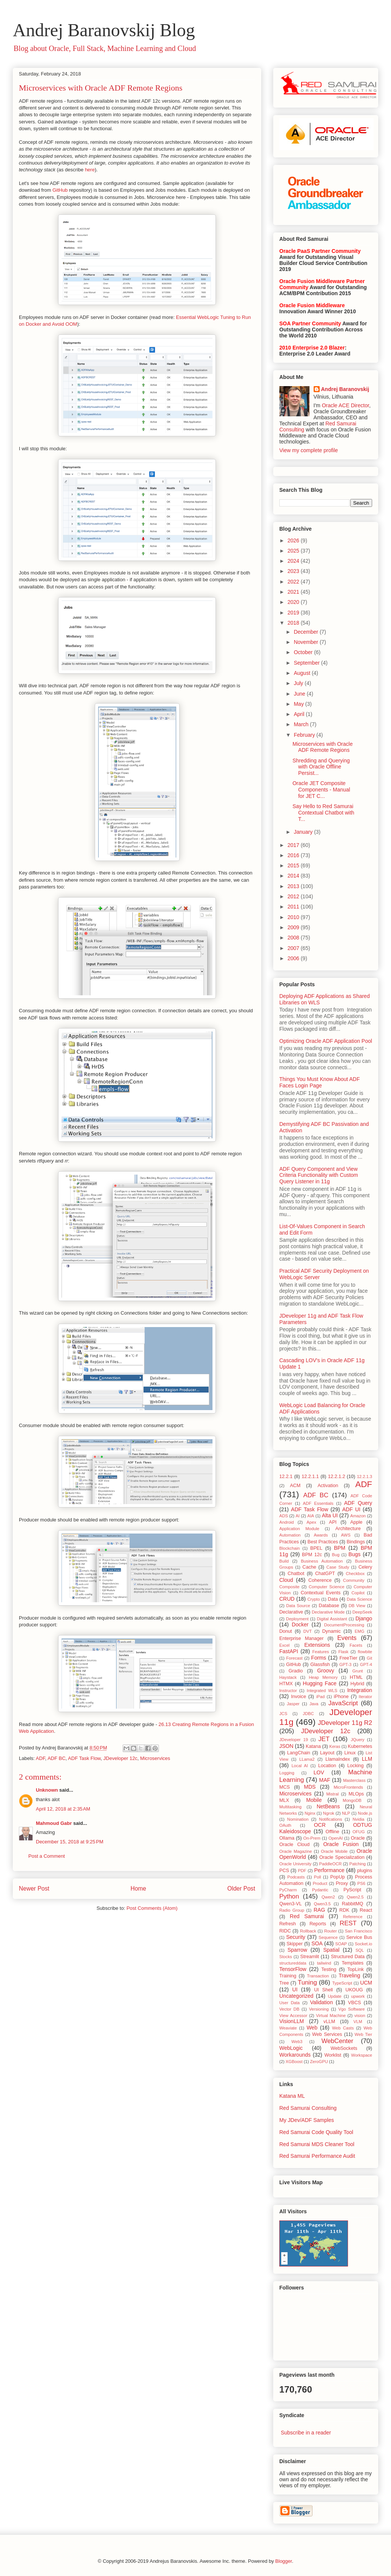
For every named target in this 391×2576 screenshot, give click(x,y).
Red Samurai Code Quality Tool (316, 2132)
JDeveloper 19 (293, 1739)
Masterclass (354, 1780)
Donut (285, 1631)
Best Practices (323, 1541)
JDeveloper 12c (120, 1758)
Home (138, 1888)
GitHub (60, 190)
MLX (284, 1800)
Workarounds (295, 2055)
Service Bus (359, 1937)
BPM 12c (312, 1554)
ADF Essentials (318, 1503)
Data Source (298, 1605)
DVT (307, 1631)
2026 (294, 540)
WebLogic (291, 2048)
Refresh (287, 1923)
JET (323, 1739)
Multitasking (290, 1807)
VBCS (354, 2002)
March (302, 724)
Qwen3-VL (290, 1903)
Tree (284, 1983)
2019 (294, 613)
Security (295, 1937)
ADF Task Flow (84, 1758)
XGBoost (294, 2061)
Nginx (310, 1813)
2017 (294, 845)
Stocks (285, 1956)
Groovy (325, 1671)
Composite (289, 1586)
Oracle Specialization (342, 1857)
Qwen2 (328, 1897)
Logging (286, 1773)
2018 (294, 623)
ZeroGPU (319, 2061)
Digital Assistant (332, 1619)
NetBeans (328, 1806)
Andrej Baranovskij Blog (104, 30)
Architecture (348, 1528)
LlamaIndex (337, 1759)
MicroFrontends (348, 1787)
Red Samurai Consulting (308, 2108)
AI (298, 1516)
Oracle (358, 1838)
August (302, 673)
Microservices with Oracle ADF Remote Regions (100, 87)
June (300, 694)
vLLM (329, 2021)
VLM (358, 2021)
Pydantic (320, 1890)
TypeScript (342, 1983)
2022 (294, 582)
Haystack (288, 1677)
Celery (365, 1567)
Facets (355, 1645)
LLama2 (306, 1759)
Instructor (288, 1690)
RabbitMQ (352, 1903)
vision (359, 2015)
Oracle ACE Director (345, 405)
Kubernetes (360, 1746)
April (300, 714)
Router (330, 1931)
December (306, 632)
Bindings (356, 1541)
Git (369, 1658)
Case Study (337, 1567)
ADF (40, 1758)
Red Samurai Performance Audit (317, 2156)
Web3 (296, 2041)
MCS (284, 1787)
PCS (284, 1870)
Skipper (294, 1943)
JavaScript (343, 1703)
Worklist (333, 2055)
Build (284, 1561)
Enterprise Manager (301, 1638)
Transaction (318, 1976)
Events (346, 1637)
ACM (295, 1485)
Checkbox (355, 1573)
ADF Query (358, 1503)
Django (364, 1618)
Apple (356, 1522)
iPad (320, 1696)
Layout (327, 1752)
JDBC (308, 1713)
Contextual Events (320, 1592)
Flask (343, 1651)
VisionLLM (291, 2021)
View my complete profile (308, 450)
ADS (283, 1516)
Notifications (330, 1819)
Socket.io (363, 1944)
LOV (319, 1772)
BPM (339, 1548)
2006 (294, 958)
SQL (360, 1950)
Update (335, 1996)
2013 (294, 886)
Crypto (313, 1599)
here (90, 169)
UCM (366, 1983)
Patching (357, 1864)
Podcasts (296, 1877)
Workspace (361, 2055)
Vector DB (289, 2009)
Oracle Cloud (294, 1844)
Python (289, 1896)
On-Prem (311, 1838)
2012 (294, 896)
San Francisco (358, 1931)
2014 (294, 876)
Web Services (327, 2034)
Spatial (331, 1950)
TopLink (355, 1969)
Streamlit (309, 1956)
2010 (294, 917)
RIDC (285, 1931)
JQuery (357, 1739)
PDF (302, 1870)
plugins (364, 1870)
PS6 (361, 1883)
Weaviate (288, 2028)
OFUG (359, 1831)
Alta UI (330, 1515)
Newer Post (34, 1888)
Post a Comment (46, 1856)
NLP (346, 1813)
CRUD (286, 1599)
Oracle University (295, 1864)
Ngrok (328, 1813)
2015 (294, 865)
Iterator (365, 1696)
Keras (334, 1746)
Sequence (328, 1937)
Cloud (286, 1580)
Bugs (354, 1554)
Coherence (320, 1580)
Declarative (291, 1612)
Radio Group (291, 1910)
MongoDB (352, 1800)
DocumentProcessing (344, 1625)
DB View (357, 1605)
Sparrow (297, 1950)
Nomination (298, 1819)
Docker (300, 1624)
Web (311, 2028)
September (307, 663)
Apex (311, 1522)
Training (287, 1976)
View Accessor (293, 2015)
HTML (356, 1677)
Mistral (332, 1794)
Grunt (358, 1671)
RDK (344, 1910)
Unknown (47, 1790)
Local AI (299, 1765)
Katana (313, 1746)
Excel (284, 1645)
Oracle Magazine (295, 1851)
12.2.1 (285, 1476)
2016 (294, 855)
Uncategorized (296, 1996)
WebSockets (344, 2048)
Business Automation (322, 1561)
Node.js (365, 1813)
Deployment (297, 1619)
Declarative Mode (328, 1612)
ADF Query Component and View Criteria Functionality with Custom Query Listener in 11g (318, 1175)
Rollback (308, 1931)
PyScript (352, 1889)
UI (294, 1989)
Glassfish (320, 1664)
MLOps (356, 1794)
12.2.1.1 (310, 1476)
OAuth (285, 1825)
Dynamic (331, 1631)
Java (314, 1703)
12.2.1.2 (336, 1476)
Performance (329, 1870)
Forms (318, 1658)
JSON (286, 1746)
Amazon (358, 1516)
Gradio (296, 1671)
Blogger (283, 2561)
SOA (317, 1943)
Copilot (358, 1593)
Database (329, 1605)
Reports (317, 1923)
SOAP (341, 1944)
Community (354, 1580)
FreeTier (348, 1658)
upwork (358, 1996)
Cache (309, 1567)
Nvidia (358, 1819)
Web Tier (363, 2034)
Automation (290, 1535)
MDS (310, 1787)
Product (320, 1883)
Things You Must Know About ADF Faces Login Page (319, 1082)
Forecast (294, 1658)
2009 (294, 927)
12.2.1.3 (364, 1476)
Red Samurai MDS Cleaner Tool (316, 2144)
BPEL (316, 1548)
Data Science (359, 1599)
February (305, 735)
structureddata (292, 1963)
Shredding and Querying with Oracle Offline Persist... (321, 767)
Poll (317, 1877)
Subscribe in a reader (306, 2433)
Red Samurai (307, 1916)
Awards (321, 1535)
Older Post (241, 1888)
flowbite (365, 1651)
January (304, 832)
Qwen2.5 (355, 1897)
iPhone (341, 1696)
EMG (359, 1631)
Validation (321, 2002)
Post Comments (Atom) (151, 1908)
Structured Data (348, 1956)
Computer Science (326, 1586)
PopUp (337, 1877)
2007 (294, 948)
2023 (294, 571)
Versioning (319, 2009)
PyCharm (288, 1890)
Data (333, 1599)
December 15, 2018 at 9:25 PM (69, 1842)
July (299, 683)
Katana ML (292, 2096)
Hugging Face (319, 1683)
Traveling (349, 1975)
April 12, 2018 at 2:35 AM (63, 1809)
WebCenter (338, 2041)
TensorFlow (292, 1969)
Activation (327, 1485)
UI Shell (323, 1989)
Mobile (314, 1800)
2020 (294, 602)
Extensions (317, 1645)
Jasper (293, 1703)
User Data (289, 2002)
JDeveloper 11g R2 (345, 1722)
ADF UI (351, 1509)
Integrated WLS (322, 1690)
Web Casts (343, 2028)
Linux (350, 1752)
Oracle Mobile (334, 1851)
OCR (320, 1825)
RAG (319, 1910)
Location (327, 1765)
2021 (294, 592)
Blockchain (289, 1548)
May (299, 704)
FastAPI (288, 1651)
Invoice (298, 1696)
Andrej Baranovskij (345, 389)
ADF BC (57, 1758)
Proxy (342, 1883)
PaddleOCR (330, 1864)
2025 (294, 551)
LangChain (298, 1752)
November (306, 642)
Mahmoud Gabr (54, 1823)
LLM (367, 1759)
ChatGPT (325, 1573)
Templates (352, 1963)
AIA (310, 1516)
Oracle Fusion (341, 1844)
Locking (355, 1765)
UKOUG (354, 1989)
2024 (294, 561)
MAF (325, 1780)
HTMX (286, 1683)
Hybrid (357, 1683)
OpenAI (335, 1838)
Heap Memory (323, 1677)
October (304, 652)
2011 (294, 907)
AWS (346, 1535)
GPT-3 (345, 1664)
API (333, 1522)
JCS (283, 1713)
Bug (336, 1554)
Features (320, 1651)
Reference (353, 1916)
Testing (328, 1969)
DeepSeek (362, 1612)
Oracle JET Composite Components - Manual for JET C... (321, 789)
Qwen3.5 (322, 1904)
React (366, 1910)
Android (286, 1522)
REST (348, 1923)
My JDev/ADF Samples (306, 2120)
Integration (359, 1690)
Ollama (286, 1838)
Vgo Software (351, 2009)
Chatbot (296, 1573)
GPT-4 (366, 1664)
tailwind (324, 1963)
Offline (332, 1831)
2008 (294, 938)
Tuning (307, 1982)
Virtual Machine (331, 2015)
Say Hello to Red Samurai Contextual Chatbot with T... (323, 812)
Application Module (299, 1528)
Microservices (155, 1758)
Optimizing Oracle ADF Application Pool (325, 1041)
